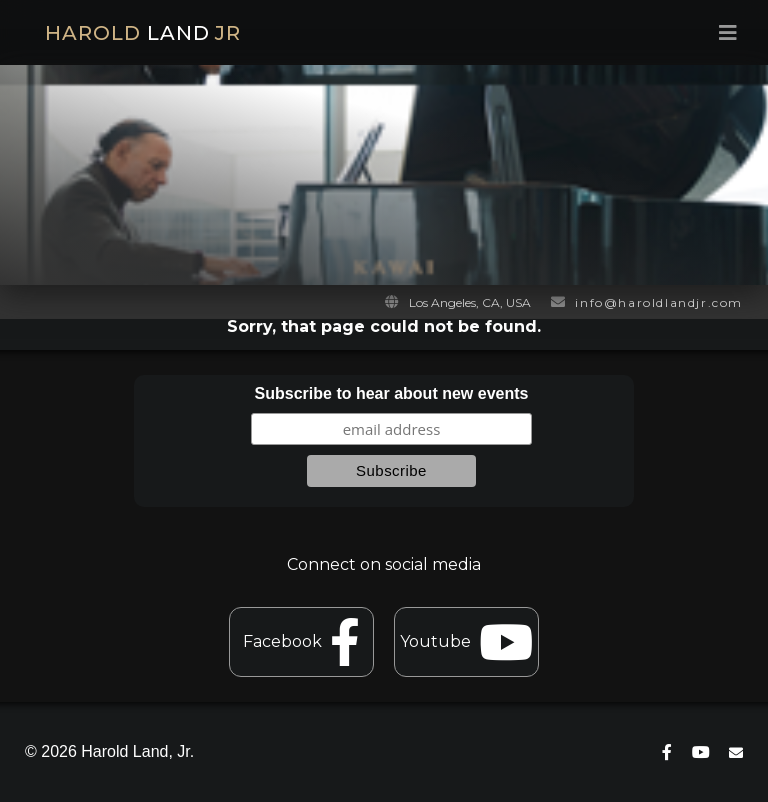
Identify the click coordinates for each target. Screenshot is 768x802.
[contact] (736, 752)
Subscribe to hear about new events (392, 393)
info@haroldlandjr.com (659, 302)
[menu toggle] (570, 33)
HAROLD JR (143, 33)
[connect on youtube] (701, 752)
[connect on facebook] (667, 752)
